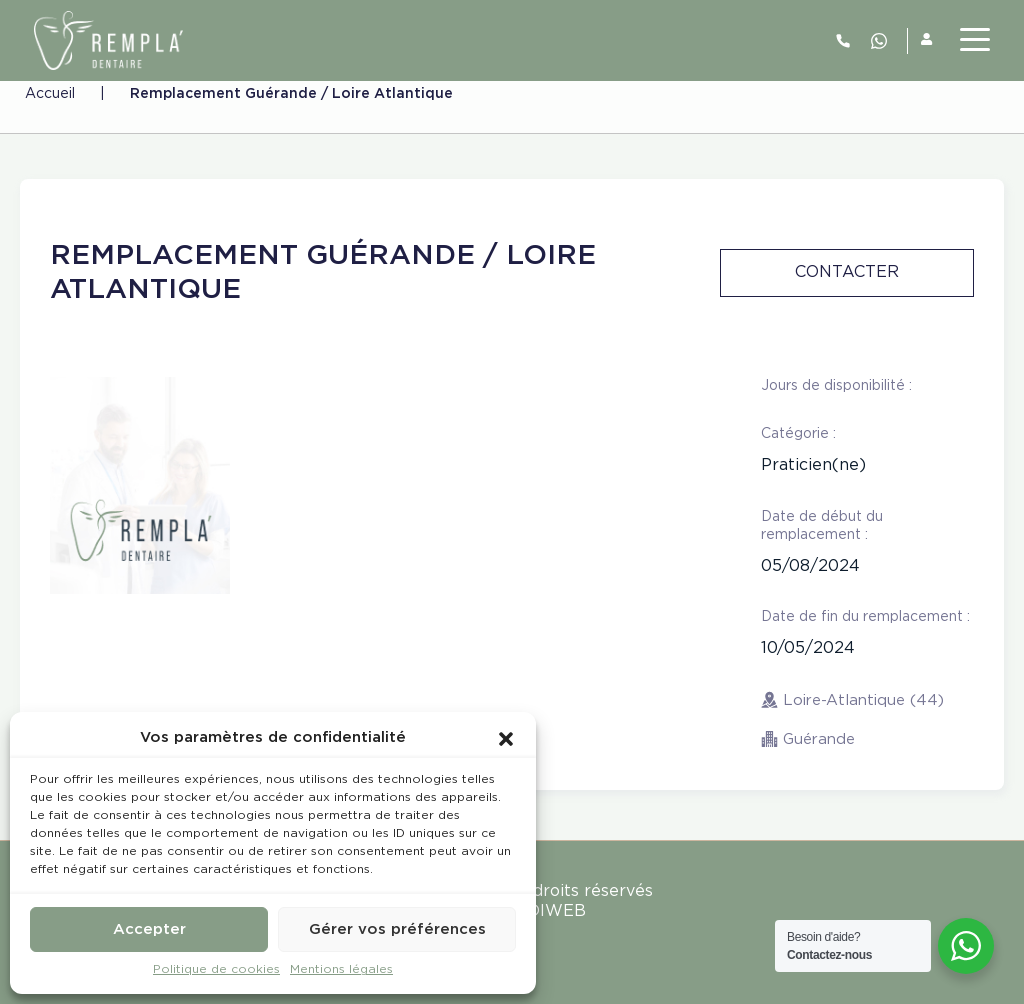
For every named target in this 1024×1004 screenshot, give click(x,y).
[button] (506, 738)
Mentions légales (341, 969)
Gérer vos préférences (397, 929)
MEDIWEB (544, 911)
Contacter (847, 272)
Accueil (50, 94)
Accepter (149, 929)
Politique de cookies (216, 969)
